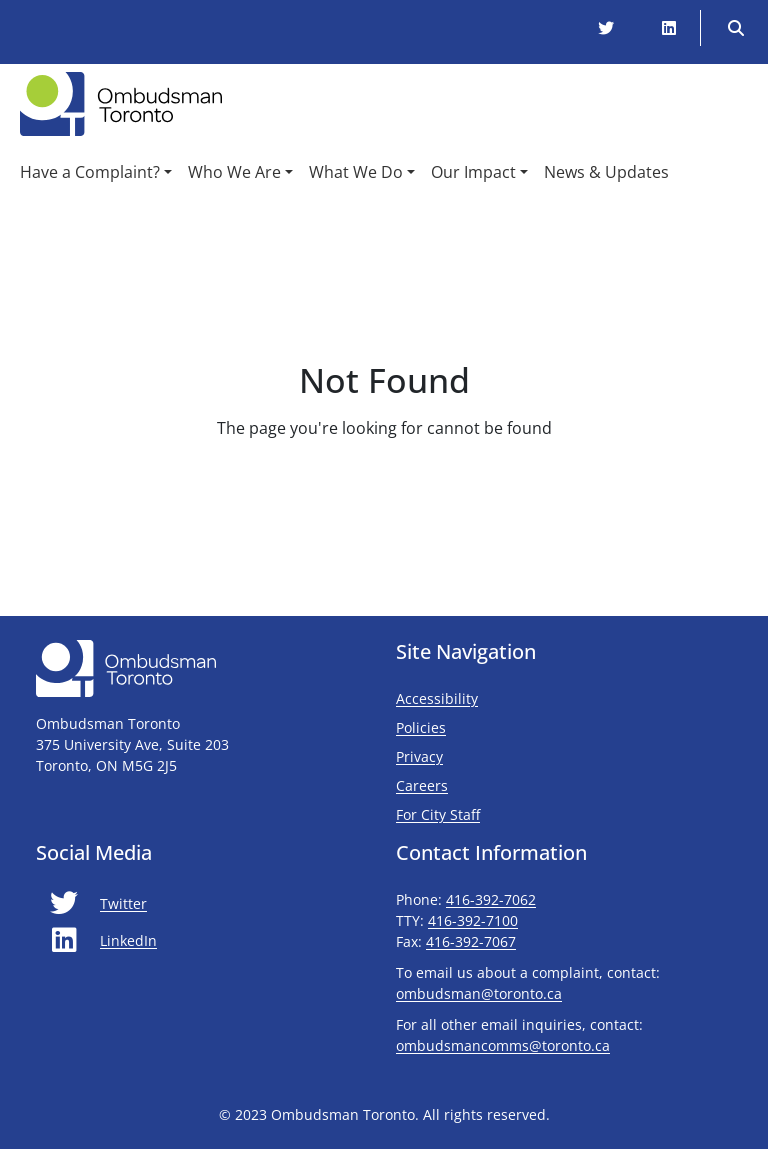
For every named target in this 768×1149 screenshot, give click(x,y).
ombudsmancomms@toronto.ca (503, 1045)
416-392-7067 (471, 941)
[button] (96, 172)
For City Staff (497, 814)
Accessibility (437, 698)
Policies (421, 727)
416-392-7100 (473, 920)
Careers (422, 785)
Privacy (419, 756)
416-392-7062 (491, 899)
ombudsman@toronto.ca (479, 993)
